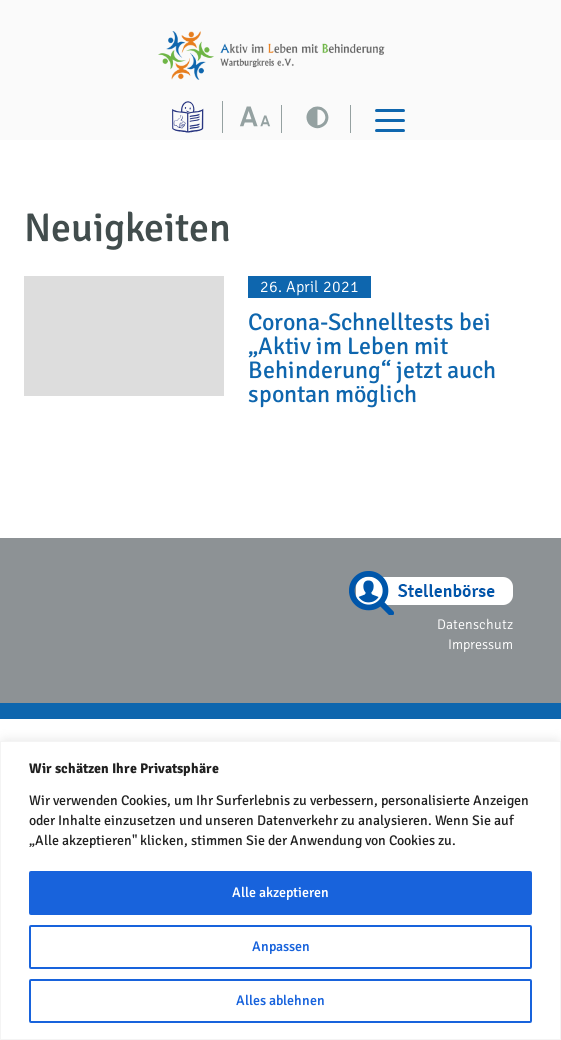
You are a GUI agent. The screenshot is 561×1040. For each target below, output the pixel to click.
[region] (280, 890)
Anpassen (281, 946)
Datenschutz (475, 624)
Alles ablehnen (280, 1000)
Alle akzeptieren (280, 892)
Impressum (480, 644)
